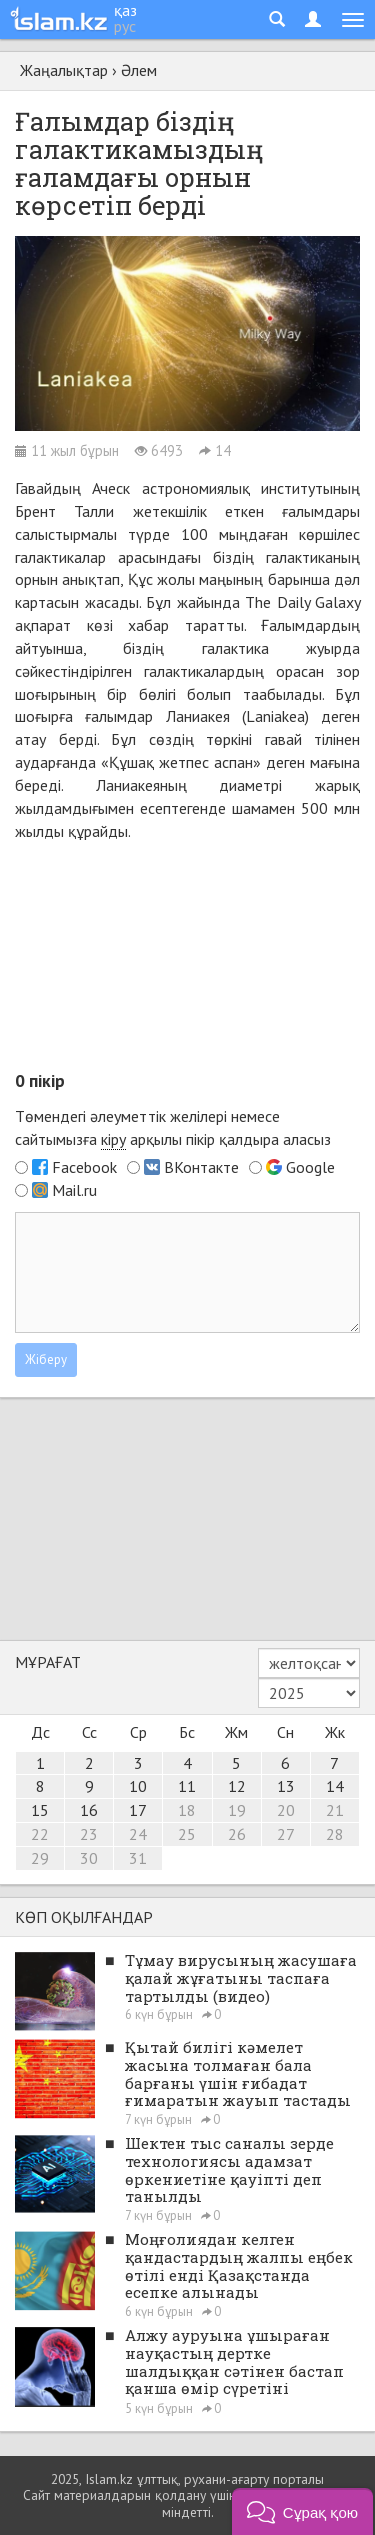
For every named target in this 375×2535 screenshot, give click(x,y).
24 (138, 1834)
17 (138, 1810)
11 (187, 1786)
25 (187, 1834)
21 (335, 1810)
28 (335, 1834)
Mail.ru (74, 1190)
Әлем (139, 70)
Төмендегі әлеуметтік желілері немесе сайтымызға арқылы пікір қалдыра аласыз (173, 1128)
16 (89, 1810)
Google (310, 1167)
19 (237, 1810)
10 (138, 1786)
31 (138, 1858)
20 (286, 1810)
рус (125, 26)
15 (40, 1810)
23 (89, 1834)
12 (237, 1786)
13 (286, 1786)
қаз (125, 10)
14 (335, 1786)
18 (187, 1810)
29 (40, 1858)
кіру (113, 1139)
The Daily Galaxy (302, 602)
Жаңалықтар (64, 70)
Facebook (84, 1167)
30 (89, 1858)
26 (237, 1834)
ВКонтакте (201, 1167)
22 (40, 1834)
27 (286, 1834)
